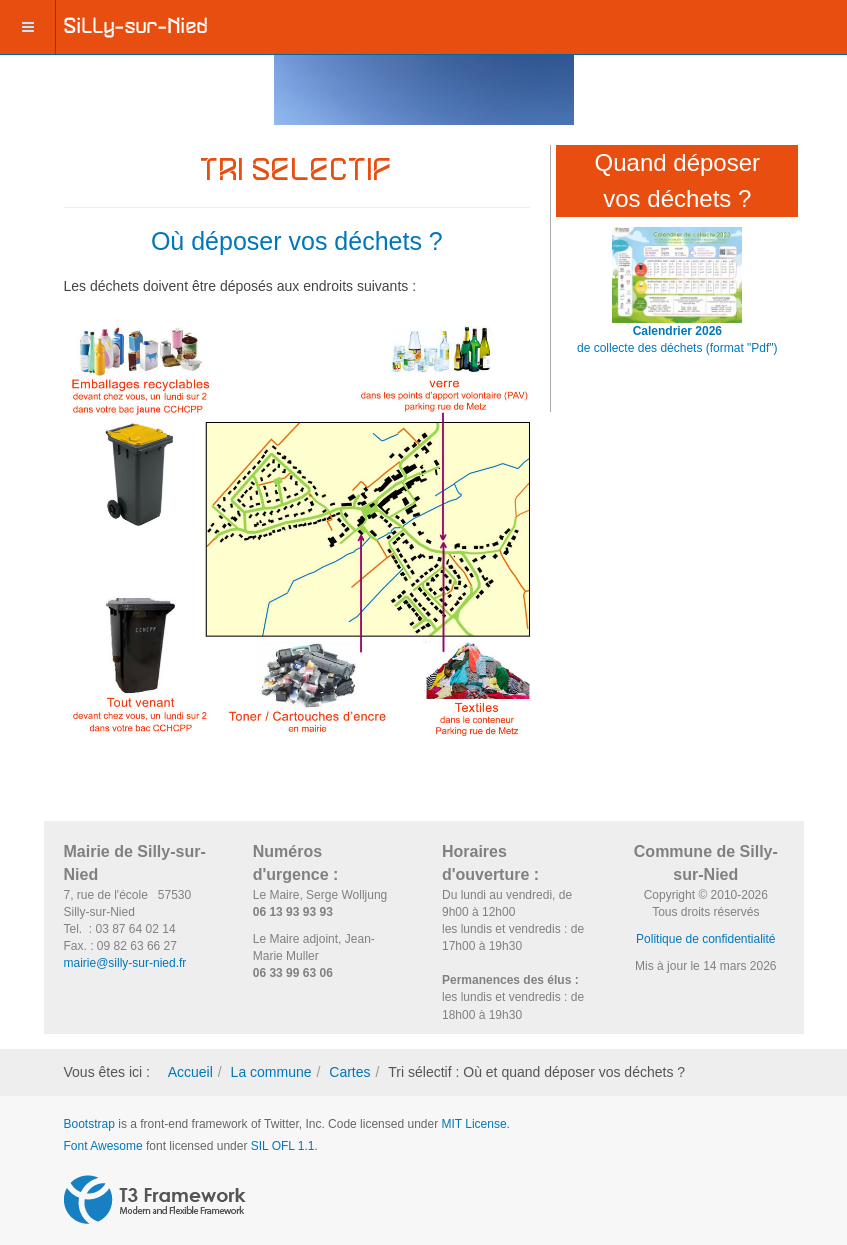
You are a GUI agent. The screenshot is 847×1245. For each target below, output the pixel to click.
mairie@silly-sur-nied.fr (125, 963)
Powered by (155, 1200)
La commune (271, 1072)
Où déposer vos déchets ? (297, 241)
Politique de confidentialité (705, 939)
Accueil (190, 1072)
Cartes (349, 1072)
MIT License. (475, 1124)
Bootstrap (89, 1124)
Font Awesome (103, 1146)
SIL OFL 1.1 (283, 1146)
